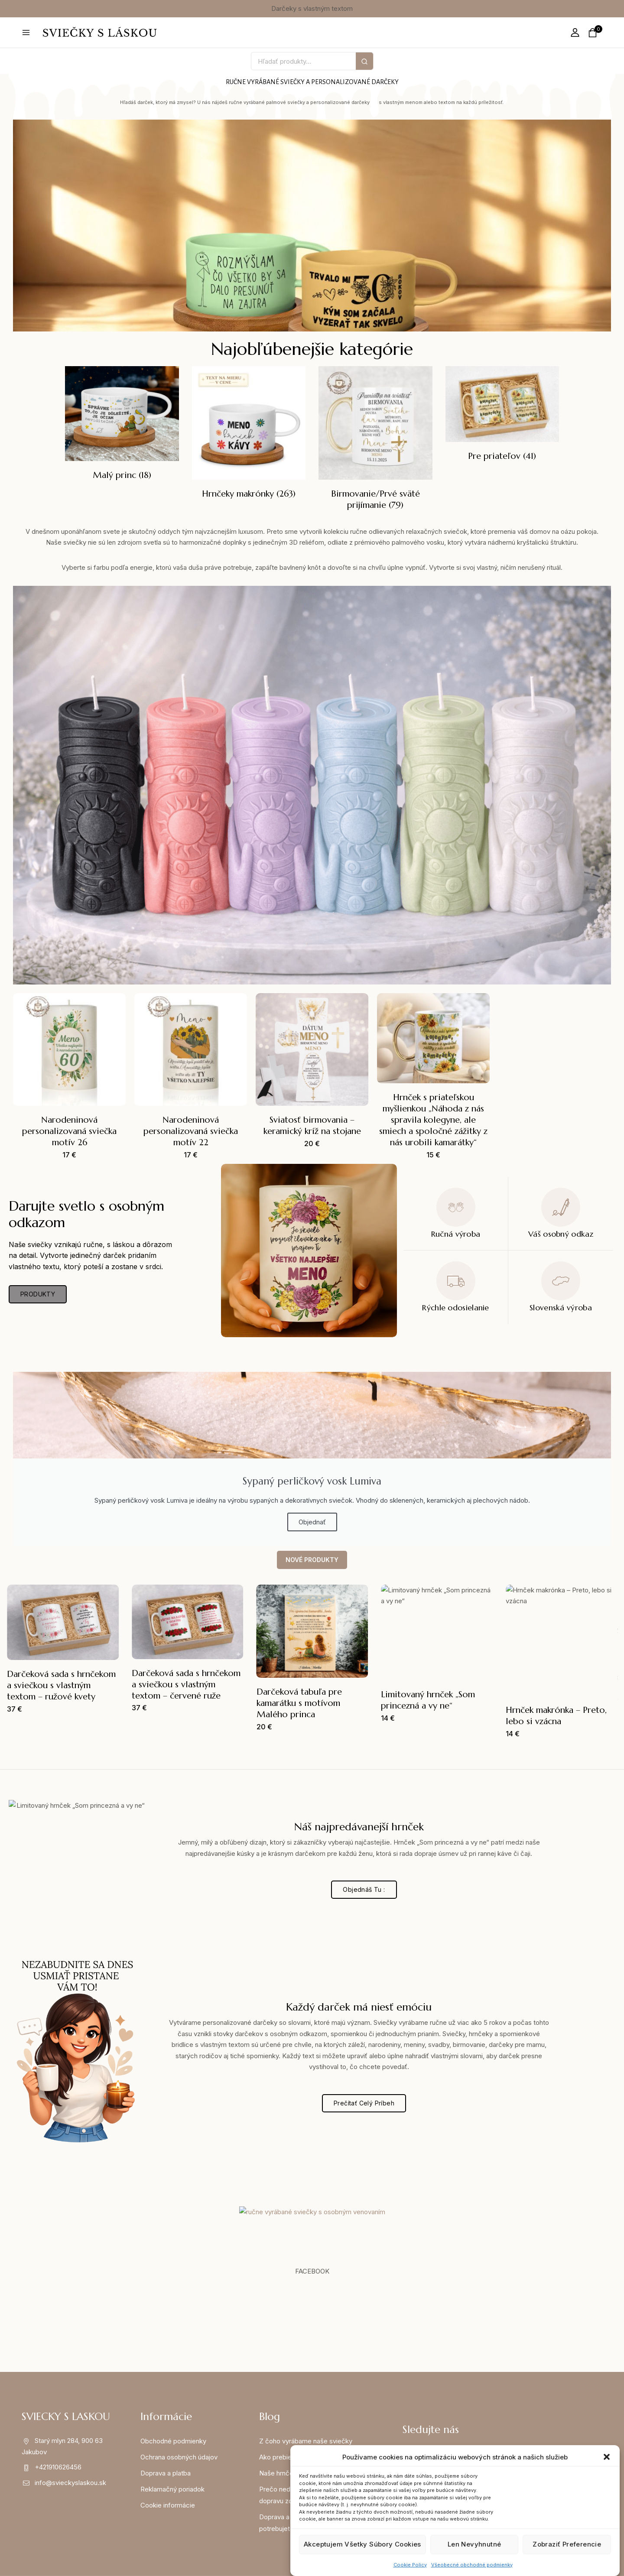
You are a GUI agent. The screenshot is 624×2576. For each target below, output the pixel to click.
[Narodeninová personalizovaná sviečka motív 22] (190, 1049)
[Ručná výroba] (455, 1207)
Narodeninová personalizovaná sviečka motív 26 (69, 1131)
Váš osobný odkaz (560, 1234)
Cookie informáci (165, 2505)
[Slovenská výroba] (560, 1280)
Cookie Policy (410, 2565)
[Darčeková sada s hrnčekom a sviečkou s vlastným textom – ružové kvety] (63, 1622)
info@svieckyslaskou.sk (70, 2483)
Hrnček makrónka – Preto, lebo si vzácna (556, 1716)
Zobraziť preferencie (567, 2544)
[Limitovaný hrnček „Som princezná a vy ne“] (437, 1633)
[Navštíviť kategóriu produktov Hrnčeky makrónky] (249, 434)
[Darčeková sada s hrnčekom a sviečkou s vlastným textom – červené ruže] (188, 1622)
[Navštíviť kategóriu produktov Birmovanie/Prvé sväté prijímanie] (375, 439)
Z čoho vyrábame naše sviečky (305, 2441)
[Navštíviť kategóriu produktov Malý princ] (122, 424)
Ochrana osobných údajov (179, 2457)
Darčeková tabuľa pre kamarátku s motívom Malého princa (299, 1703)
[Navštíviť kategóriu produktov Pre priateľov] (502, 415)
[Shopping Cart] (595, 32)
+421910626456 (58, 2467)
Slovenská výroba (561, 1307)
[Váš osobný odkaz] (560, 1207)
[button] (606, 2457)
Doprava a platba (165, 2473)
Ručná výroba (456, 1234)
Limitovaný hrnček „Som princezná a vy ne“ (428, 1700)
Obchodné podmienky (173, 2441)
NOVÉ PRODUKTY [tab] (312, 1559)
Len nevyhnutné (474, 2544)
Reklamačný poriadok (172, 2489)
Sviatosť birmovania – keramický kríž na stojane (312, 1125)
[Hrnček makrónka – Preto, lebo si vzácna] (562, 1640)
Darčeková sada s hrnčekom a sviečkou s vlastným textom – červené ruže (186, 1684)
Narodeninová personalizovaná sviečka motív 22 (190, 1131)
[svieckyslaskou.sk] (99, 32)
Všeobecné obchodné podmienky (472, 2565)
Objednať (312, 1522)
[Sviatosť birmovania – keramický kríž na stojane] (312, 1049)
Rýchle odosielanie (455, 1307)
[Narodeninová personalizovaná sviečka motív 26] (69, 1049)
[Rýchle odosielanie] (455, 1280)
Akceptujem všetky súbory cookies (362, 2544)
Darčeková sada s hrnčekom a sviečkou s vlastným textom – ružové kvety (61, 1685)
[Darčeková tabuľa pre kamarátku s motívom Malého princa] (312, 1631)
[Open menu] (26, 32)
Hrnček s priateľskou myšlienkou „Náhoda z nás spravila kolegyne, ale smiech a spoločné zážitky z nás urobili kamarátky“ (433, 1120)
